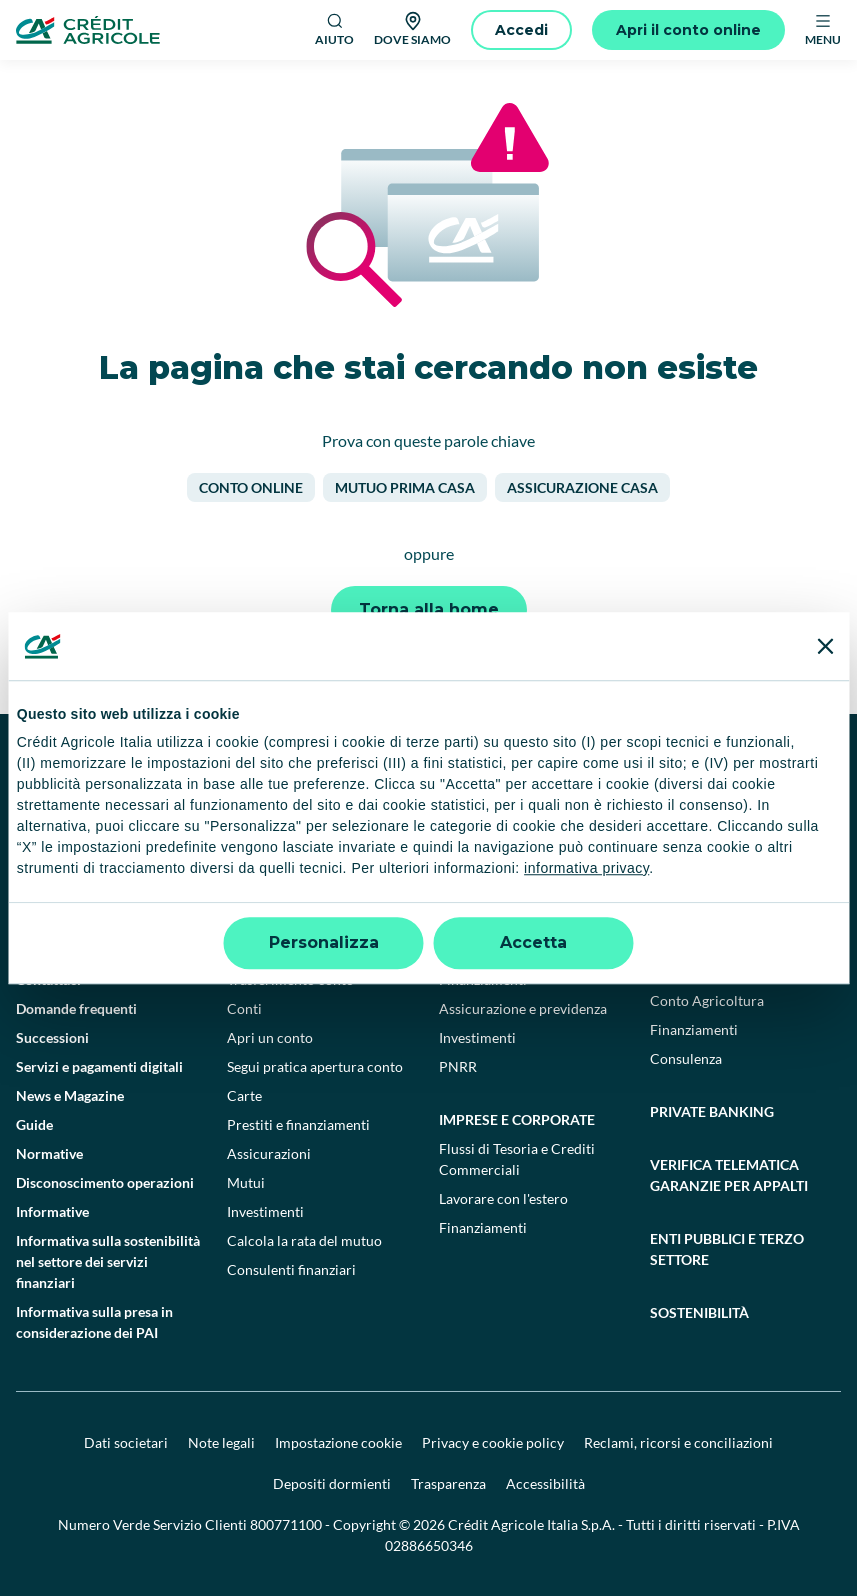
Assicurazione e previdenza (523, 1008)
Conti (244, 1008)
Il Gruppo (45, 921)
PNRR (458, 1066)
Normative (49, 1153)
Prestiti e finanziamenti (298, 1124)
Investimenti (265, 1211)
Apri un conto (270, 1037)
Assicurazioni (269, 1153)
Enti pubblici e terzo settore (727, 1249)
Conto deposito (275, 950)
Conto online (251, 487)
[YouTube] (621, 774)
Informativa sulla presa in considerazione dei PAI (94, 1322)
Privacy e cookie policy (493, 1442)
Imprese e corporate (517, 1119)
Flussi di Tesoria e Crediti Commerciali (517, 1159)
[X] (753, 774)
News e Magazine (70, 1095)
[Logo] (88, 30)
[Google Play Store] (76, 833)
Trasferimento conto (290, 979)
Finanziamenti (483, 979)
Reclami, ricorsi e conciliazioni (678, 1442)
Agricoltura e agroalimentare (713, 932)
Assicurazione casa (582, 487)
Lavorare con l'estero (503, 1198)
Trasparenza (448, 1483)
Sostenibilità (699, 1312)
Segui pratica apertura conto (315, 1066)
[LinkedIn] (665, 774)
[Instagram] (709, 774)
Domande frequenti (76, 1008)
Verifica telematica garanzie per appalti (729, 1175)
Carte (244, 1095)
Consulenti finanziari (291, 1269)
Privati (253, 921)
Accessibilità (545, 1483)
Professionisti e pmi (514, 921)
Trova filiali (50, 950)
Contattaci (48, 979)
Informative (52, 1211)
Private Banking (712, 1111)
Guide (34, 1124)
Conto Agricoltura (707, 1000)
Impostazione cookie (338, 1442)
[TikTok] (577, 774)
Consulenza (686, 1058)
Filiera (670, 971)
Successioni (52, 1037)
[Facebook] (533, 774)
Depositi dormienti (332, 1483)
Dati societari (126, 1442)
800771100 (286, 1524)
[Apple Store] (212, 833)
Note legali (221, 1442)
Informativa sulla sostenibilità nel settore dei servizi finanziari (108, 1261)
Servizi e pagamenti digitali (99, 1066)
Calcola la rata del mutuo (304, 1240)
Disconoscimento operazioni (105, 1182)
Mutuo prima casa (405, 487)
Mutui (246, 1182)
